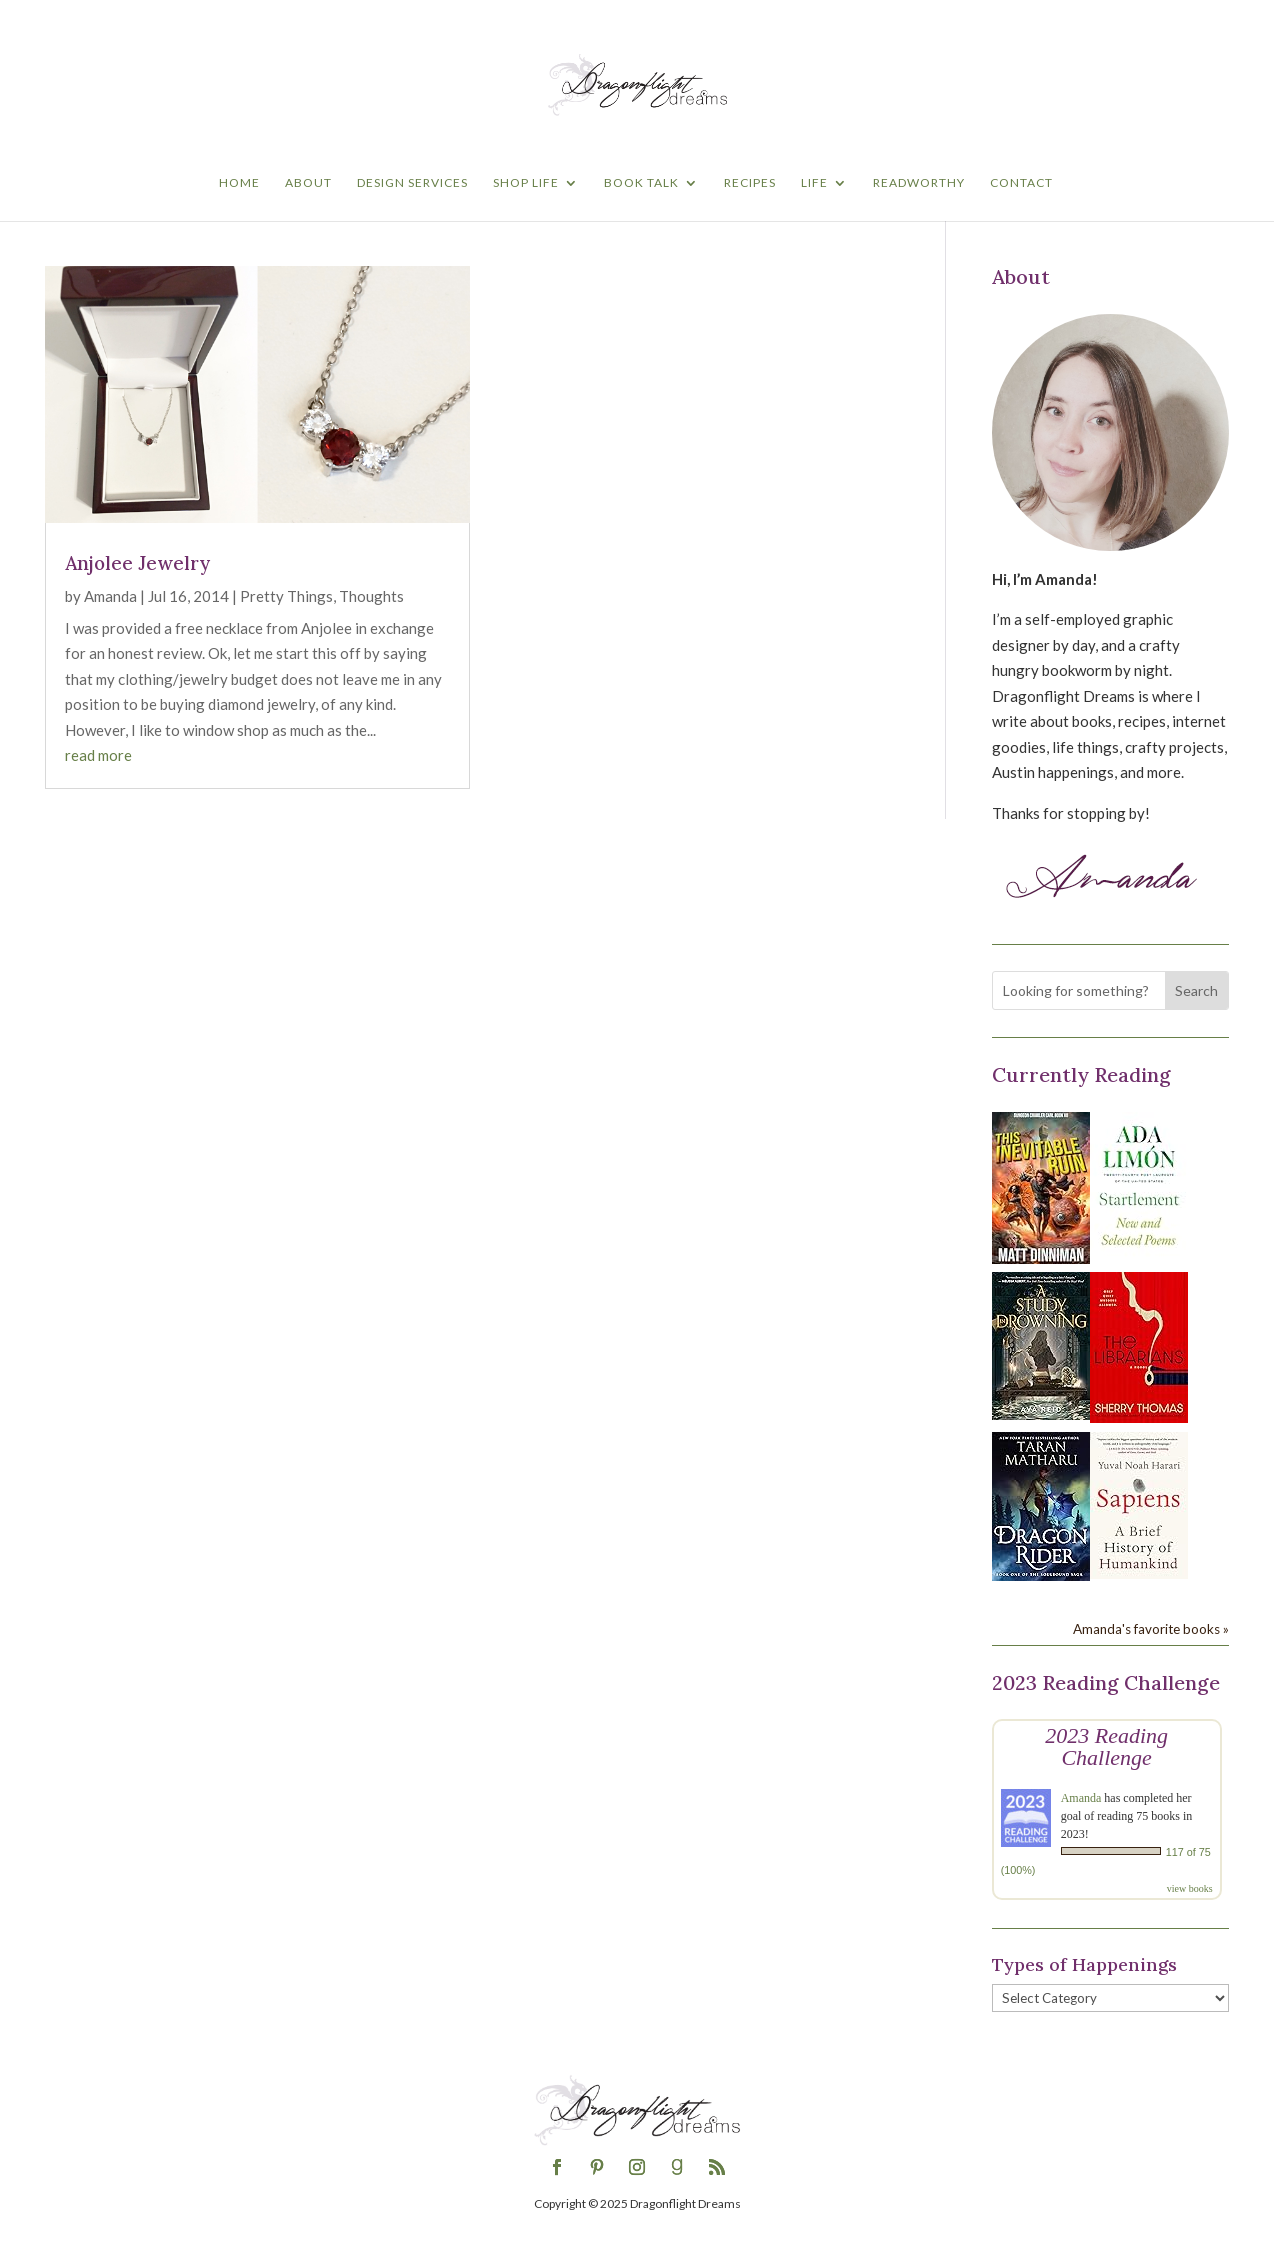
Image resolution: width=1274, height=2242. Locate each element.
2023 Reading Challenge (1106, 1746)
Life (814, 183)
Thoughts (371, 596)
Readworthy (919, 183)
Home (239, 183)
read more (98, 755)
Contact (1021, 183)
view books (1190, 1888)
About (308, 183)
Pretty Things (286, 596)
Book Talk (641, 183)
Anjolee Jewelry (137, 563)
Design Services (412, 183)
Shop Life (526, 183)
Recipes (750, 183)
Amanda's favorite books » (1151, 1629)
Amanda (110, 596)
